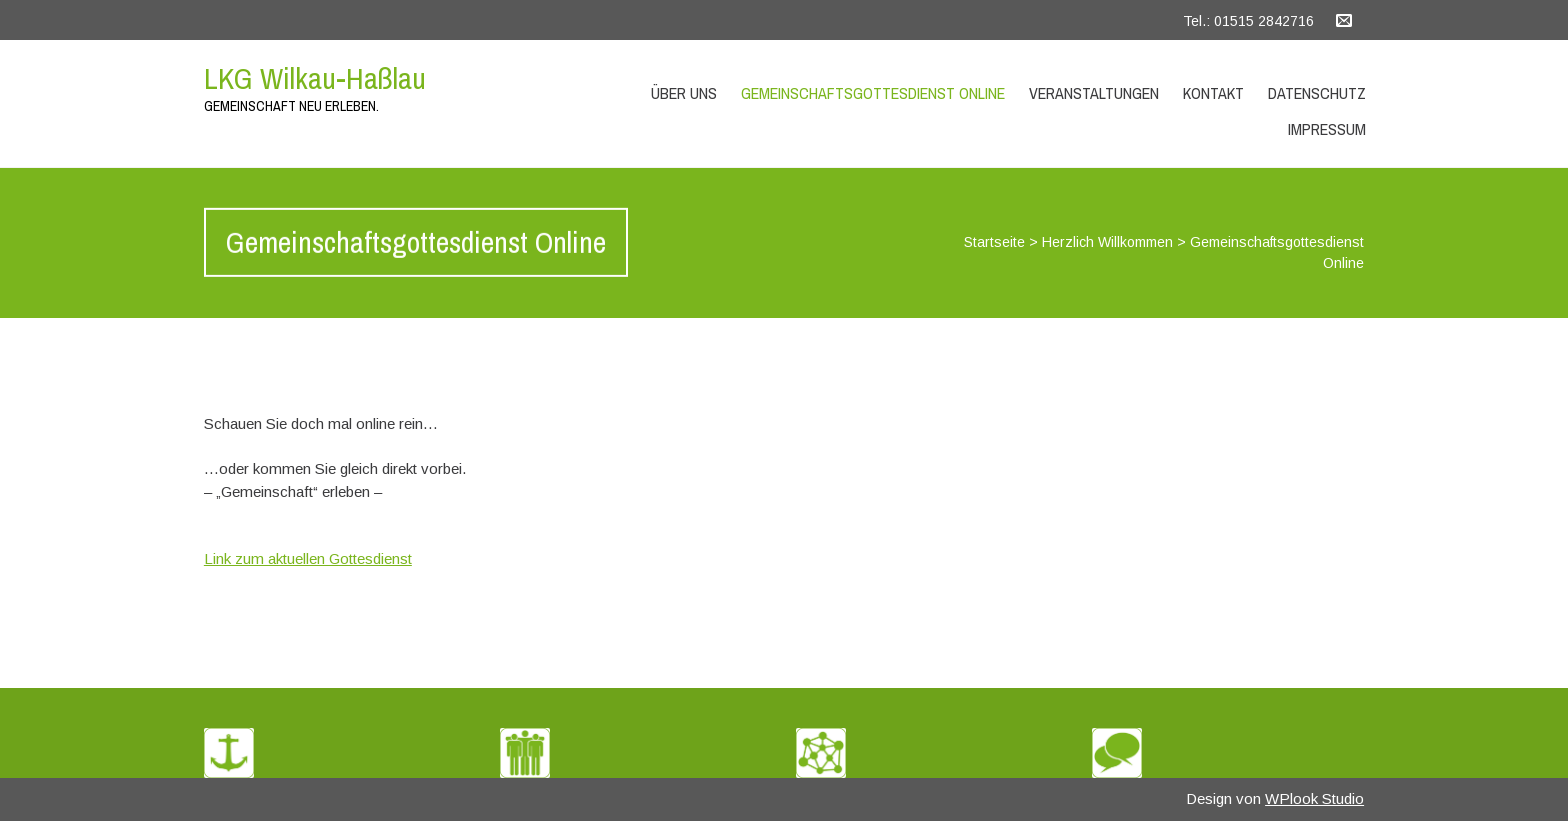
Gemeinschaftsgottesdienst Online (873, 93)
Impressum (1327, 129)
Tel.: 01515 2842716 (1248, 21)
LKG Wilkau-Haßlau (315, 78)
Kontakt (1213, 93)
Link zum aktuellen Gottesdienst (308, 558)
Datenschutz (1317, 93)
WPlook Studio (1314, 798)
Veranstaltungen (1094, 93)
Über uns (684, 93)
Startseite (994, 242)
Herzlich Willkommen (1107, 242)
